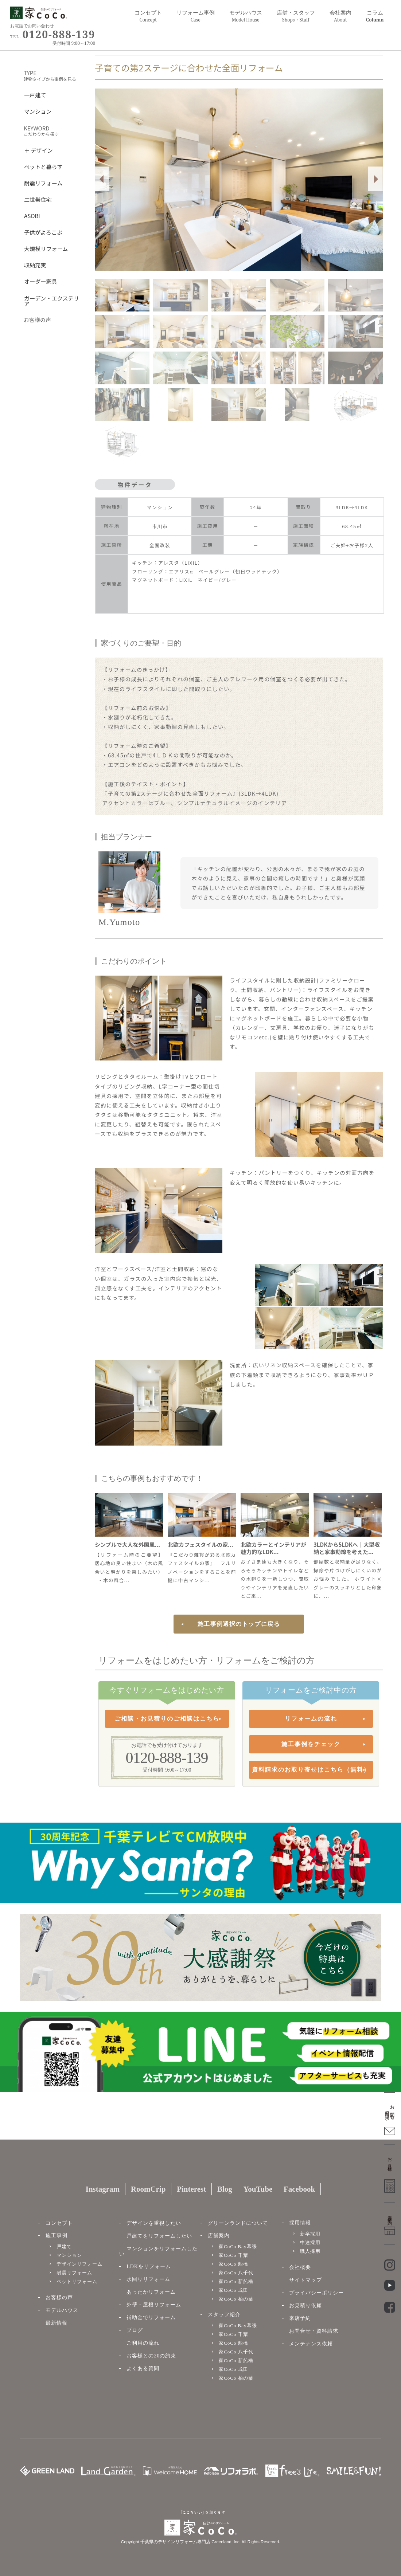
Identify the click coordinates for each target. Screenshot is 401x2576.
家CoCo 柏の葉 (236, 2299)
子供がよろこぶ (43, 231)
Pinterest (191, 2189)
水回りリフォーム (148, 2279)
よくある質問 (142, 2368)
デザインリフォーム (79, 2264)
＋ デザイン (38, 149)
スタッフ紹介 (224, 2314)
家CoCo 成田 (233, 2290)
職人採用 (310, 2251)
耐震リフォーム (43, 182)
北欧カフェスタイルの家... (200, 1544)
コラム (375, 16)
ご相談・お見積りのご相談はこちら (166, 1719)
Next (375, 178)
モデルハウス (62, 2310)
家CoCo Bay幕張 (238, 2246)
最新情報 (56, 2323)
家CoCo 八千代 (236, 2272)
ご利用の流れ (142, 2343)
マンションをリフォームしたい (158, 2251)
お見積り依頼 (305, 2305)
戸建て (64, 2246)
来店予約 (300, 2318)
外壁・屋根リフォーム (153, 2305)
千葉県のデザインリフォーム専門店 (175, 2541)
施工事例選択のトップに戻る (239, 1624)
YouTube (257, 2189)
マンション (38, 110)
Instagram (103, 2189)
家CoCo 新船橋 (236, 2281)
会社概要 (300, 2267)
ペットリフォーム (77, 2281)
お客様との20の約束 (151, 2356)
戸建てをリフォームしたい (159, 2236)
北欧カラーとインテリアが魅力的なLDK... (273, 1548)
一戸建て (35, 94)
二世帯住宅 (38, 198)
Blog (224, 2189)
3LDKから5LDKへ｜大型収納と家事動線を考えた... (347, 1548)
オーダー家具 (40, 280)
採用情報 (300, 2223)
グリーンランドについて (238, 2223)
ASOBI (32, 215)
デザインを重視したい (153, 2223)
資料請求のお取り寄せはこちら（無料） (311, 1770)
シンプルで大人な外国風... (127, 1544)
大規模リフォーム (46, 247)
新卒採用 (310, 2233)
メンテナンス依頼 (311, 2343)
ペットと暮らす (43, 165)
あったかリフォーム (151, 2292)
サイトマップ (305, 2280)
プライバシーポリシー (316, 2292)
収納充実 (35, 264)
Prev (102, 178)
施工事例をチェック (310, 1744)
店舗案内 (219, 2235)
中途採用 (310, 2242)
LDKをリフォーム (148, 2266)
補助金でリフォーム (151, 2317)
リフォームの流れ (311, 1719)
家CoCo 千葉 (233, 2255)
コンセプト (148, 16)
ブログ (134, 2330)
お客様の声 (59, 2297)
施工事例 (56, 2235)
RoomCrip (148, 2189)
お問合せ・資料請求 (313, 2331)
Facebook (299, 2189)
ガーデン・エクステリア (51, 300)
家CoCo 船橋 (233, 2264)
